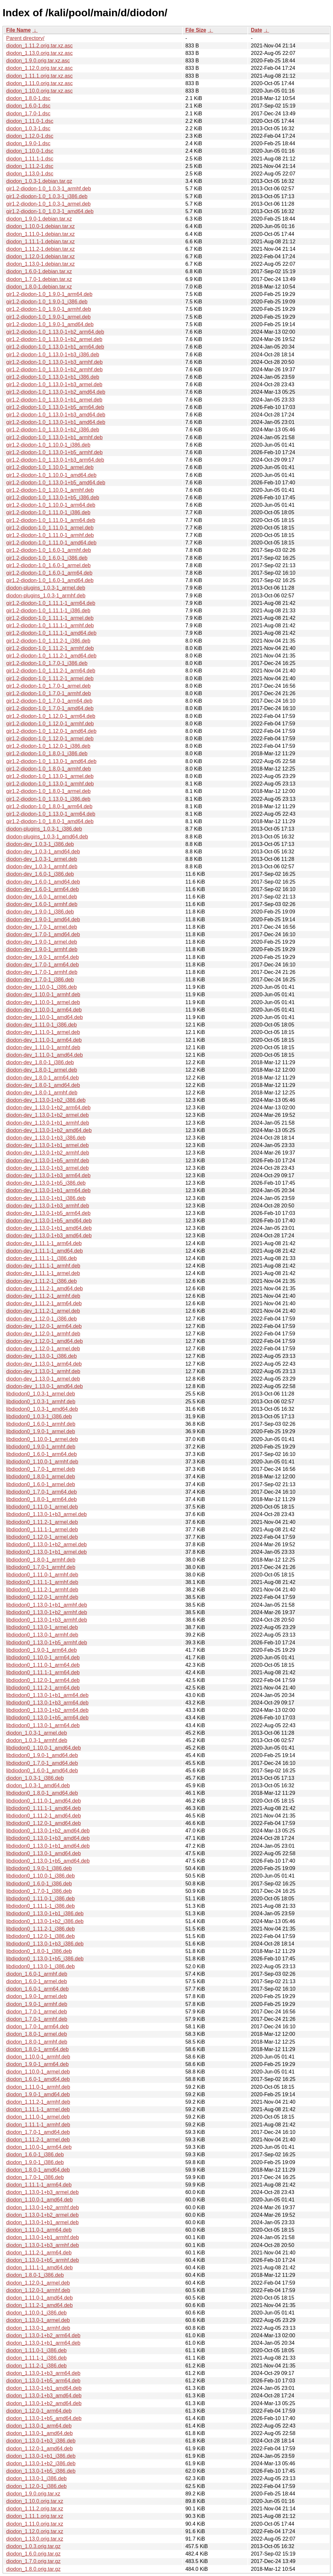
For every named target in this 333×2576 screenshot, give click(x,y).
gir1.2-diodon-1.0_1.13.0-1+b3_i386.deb (52, 354)
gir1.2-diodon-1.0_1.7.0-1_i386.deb (46, 663)
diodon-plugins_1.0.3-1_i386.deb (44, 829)
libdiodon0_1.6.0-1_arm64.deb (41, 1454)
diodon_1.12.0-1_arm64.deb (39, 2411)
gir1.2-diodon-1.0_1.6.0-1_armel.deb (48, 565)
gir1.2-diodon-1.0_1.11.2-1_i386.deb (48, 641)
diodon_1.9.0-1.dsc (28, 143)
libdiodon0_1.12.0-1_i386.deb (40, 1936)
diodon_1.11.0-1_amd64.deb (39, 2298)
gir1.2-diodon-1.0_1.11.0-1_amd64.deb (51, 542)
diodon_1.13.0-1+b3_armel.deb (42, 2192)
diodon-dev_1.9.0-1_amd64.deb (43, 919)
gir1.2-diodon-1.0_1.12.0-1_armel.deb (50, 738)
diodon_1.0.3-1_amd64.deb (38, 1785)
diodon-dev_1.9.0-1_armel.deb (41, 942)
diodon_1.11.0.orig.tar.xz (34, 2524)
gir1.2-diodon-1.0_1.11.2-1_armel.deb (50, 678)
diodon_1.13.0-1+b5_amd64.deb (44, 2418)
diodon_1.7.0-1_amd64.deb (38, 2132)
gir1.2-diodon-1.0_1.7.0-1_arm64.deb (49, 701)
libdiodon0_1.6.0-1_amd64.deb (42, 1770)
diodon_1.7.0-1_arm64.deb (37, 2026)
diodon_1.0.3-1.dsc (28, 128)
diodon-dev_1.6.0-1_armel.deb (41, 896)
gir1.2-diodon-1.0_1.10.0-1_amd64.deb (51, 475)
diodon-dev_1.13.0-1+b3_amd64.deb (49, 1235)
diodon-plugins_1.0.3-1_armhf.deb (46, 595)
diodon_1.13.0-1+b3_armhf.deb (42, 2245)
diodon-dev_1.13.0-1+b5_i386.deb (46, 1183)
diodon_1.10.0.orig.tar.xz (34, 2501)
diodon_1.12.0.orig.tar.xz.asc (39, 68)
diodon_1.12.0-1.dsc (29, 136)
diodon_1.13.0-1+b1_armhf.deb (42, 2237)
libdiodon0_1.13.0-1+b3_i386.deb (45, 1943)
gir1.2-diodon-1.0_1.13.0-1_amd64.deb (51, 761)
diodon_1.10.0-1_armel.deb (38, 2071)
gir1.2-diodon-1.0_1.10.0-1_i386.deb (48, 445)
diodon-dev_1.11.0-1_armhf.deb (43, 1047)
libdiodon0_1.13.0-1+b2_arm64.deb (47, 1710)
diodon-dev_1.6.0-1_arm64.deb (42, 889)
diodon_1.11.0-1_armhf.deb (38, 2087)
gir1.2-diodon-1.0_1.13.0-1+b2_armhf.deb (54, 369)
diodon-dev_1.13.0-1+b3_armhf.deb (47, 1205)
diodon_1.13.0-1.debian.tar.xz (40, 264)
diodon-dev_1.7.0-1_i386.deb (40, 979)
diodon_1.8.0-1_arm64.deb (37, 2049)
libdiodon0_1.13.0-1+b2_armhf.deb (46, 1612)
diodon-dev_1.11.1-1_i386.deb (41, 1258)
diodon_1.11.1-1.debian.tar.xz (40, 241)
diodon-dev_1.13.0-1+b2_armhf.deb (47, 1152)
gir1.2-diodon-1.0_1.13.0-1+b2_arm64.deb (55, 332)
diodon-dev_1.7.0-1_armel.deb (41, 927)
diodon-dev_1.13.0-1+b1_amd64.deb (49, 1228)
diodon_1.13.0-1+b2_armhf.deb (42, 2207)
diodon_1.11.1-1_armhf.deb (38, 2124)
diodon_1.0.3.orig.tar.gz (33, 2546)
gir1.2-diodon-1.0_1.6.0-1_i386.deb (46, 558)
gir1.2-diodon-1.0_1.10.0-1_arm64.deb (50, 505)
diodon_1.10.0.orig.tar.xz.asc (39, 91)
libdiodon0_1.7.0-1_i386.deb (39, 1891)
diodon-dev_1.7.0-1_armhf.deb (41, 972)
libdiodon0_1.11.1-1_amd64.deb (43, 1808)
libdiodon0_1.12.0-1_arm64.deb (43, 1680)
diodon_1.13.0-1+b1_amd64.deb (44, 2388)
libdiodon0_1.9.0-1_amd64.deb (42, 1755)
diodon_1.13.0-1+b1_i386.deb (40, 2456)
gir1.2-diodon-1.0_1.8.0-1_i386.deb (46, 753)
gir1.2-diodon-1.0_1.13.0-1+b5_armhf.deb (54, 452)
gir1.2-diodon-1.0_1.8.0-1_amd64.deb (50, 821)
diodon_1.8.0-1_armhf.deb (36, 2042)
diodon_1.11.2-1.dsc (29, 166)
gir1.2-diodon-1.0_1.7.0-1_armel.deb (48, 686)
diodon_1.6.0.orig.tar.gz (33, 2554)
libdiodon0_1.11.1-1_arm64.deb (43, 1672)
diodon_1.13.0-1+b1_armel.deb (42, 2222)
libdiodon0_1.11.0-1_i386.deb (40, 1898)
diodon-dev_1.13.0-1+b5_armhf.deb (47, 1160)
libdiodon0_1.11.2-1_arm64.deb (43, 1687)
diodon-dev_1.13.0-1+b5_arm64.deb (48, 1213)
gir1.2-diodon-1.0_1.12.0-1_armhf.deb (50, 723)
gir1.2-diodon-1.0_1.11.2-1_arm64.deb (50, 670)
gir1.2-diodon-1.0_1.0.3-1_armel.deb (48, 204)
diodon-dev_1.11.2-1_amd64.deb (44, 1288)
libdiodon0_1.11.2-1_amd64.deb (43, 1815)
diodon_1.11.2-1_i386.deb (36, 2365)
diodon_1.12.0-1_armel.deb (38, 2283)
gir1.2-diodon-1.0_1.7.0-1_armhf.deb (48, 693)
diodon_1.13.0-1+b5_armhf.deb (42, 2260)
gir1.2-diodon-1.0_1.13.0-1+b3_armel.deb (54, 384)
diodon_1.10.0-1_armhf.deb (38, 2057)
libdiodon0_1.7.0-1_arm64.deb (41, 1492)
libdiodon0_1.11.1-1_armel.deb (42, 1529)
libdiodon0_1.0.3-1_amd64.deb (42, 1409)
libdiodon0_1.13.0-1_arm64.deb (43, 1725)
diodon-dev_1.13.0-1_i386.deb (41, 1356)
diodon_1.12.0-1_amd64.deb (39, 2448)
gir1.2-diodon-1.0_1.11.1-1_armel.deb (50, 618)
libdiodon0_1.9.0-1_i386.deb (39, 1868)
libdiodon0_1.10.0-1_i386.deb (40, 1876)
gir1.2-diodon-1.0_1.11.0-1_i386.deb (48, 512)
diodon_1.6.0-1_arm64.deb (37, 1989)
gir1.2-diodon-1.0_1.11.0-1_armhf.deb (50, 535)
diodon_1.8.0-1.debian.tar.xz (39, 286)
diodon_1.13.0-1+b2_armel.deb (42, 2215)
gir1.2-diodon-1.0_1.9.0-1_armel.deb (48, 317)
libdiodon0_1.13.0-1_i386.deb (40, 1966)
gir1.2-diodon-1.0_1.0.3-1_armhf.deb (48, 188)
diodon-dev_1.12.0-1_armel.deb (43, 1348)
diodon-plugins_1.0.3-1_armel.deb (45, 588)
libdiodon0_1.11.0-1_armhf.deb (42, 1574)
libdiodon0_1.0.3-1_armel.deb (40, 1393)
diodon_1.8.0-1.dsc (28, 98)
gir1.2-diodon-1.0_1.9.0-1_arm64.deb (49, 294)
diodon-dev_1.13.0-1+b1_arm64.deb (48, 1190)
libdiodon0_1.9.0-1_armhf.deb (40, 1446)
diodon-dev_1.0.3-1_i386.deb (40, 844)
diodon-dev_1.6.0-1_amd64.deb (43, 882)
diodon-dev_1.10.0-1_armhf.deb (43, 994)
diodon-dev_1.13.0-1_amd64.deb (44, 1386)
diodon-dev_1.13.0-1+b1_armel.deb (47, 1145)
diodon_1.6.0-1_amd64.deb (38, 2079)
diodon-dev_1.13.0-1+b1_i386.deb (46, 1198)
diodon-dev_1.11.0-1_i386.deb (41, 1024)
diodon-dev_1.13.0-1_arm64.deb (44, 1364)
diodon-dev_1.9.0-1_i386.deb (40, 911)
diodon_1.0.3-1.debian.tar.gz (39, 181)
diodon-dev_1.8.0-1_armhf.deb (41, 1092)
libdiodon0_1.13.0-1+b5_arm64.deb (47, 1717)
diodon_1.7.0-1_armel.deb (36, 2011)
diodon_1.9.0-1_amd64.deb (38, 2094)
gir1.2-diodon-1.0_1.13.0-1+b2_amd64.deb (55, 392)
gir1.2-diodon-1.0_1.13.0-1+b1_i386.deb (52, 377)
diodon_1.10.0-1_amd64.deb (39, 2199)
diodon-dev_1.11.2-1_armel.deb (43, 1311)
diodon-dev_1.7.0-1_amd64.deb (43, 934)
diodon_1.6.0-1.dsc (28, 105)
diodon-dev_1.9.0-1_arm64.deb (42, 957)
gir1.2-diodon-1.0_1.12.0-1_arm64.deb (50, 716)
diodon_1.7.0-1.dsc (28, 113)
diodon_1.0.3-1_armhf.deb (36, 1740)
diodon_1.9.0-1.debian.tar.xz (39, 219)
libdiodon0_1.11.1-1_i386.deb (40, 1906)
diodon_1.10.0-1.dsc (29, 151)
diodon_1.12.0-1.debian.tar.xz (40, 256)
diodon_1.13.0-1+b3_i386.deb (40, 2440)
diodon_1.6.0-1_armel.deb (36, 1981)
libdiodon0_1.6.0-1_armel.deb (40, 1484)
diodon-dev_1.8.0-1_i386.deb (40, 1062)
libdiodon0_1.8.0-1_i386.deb (39, 1951)
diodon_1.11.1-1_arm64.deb (39, 2184)
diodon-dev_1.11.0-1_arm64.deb (44, 1040)
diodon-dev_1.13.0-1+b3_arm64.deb (48, 1175)
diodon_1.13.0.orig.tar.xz (34, 2539)
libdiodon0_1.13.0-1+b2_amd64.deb (48, 1830)
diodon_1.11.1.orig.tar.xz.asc (39, 76)
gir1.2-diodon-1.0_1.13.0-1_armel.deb (50, 776)
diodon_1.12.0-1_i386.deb (36, 2486)
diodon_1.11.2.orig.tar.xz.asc (39, 45)
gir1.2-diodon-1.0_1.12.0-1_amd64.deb (51, 731)
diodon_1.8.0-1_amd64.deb (38, 2170)
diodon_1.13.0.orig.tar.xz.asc (39, 53)
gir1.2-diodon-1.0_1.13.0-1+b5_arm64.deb (55, 407)
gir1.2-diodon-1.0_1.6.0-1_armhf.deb (48, 550)
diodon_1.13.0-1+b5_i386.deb (40, 2471)
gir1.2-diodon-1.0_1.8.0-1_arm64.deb (49, 806)
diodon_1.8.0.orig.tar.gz (33, 2569)
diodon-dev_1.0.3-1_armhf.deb (41, 866)
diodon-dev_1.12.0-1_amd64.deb (44, 1341)
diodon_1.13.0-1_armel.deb (38, 2320)
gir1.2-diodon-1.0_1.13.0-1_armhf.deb (50, 783)
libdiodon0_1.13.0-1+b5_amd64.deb (48, 1861)
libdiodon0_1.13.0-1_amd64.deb (43, 1853)
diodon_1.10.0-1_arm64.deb (39, 2147)
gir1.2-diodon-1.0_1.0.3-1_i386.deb (46, 196)
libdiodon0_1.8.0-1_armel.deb (40, 1476)
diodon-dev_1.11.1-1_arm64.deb (44, 1243)
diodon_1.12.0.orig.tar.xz (34, 2531)
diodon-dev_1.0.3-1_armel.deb (41, 859)
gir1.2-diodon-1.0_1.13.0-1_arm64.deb (50, 814)
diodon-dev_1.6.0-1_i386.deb (40, 874)
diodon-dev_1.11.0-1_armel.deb (43, 1032)
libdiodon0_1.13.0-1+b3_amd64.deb (48, 1838)
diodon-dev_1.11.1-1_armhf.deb (43, 1266)
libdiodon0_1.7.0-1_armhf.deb (40, 1567)
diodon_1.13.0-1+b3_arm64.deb (43, 2373)
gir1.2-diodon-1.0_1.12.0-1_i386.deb (48, 746)
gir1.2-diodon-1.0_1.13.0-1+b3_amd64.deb (55, 414)
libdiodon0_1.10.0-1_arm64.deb (43, 1657)
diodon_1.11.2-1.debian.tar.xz (40, 249)
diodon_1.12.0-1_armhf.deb (38, 2290)
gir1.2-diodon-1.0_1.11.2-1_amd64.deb (51, 655)
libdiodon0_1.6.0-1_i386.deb (39, 1883)
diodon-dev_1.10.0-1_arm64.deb (44, 1010)
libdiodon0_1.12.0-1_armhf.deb (42, 1597)
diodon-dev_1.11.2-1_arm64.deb (44, 1303)
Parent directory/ (25, 38)
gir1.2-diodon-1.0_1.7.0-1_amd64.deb (50, 708)
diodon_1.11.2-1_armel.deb (38, 2139)
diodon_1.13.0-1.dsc (29, 173)
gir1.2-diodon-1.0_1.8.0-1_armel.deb (48, 791)
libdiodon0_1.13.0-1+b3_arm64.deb (47, 1702)
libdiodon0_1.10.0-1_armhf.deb (42, 1461)
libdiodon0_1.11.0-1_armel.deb (42, 1507)
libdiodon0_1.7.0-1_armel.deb (40, 1469)
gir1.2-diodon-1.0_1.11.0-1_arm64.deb (50, 520)
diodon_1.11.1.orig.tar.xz (34, 2516)
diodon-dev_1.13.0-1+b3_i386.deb (46, 1138)
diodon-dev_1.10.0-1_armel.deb (43, 1002)
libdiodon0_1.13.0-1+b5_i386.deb (45, 1958)
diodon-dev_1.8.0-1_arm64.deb (42, 1077)
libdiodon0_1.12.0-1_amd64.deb (43, 1823)
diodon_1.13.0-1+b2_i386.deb (40, 2463)
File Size (195, 30)
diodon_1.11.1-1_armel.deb (38, 2109)
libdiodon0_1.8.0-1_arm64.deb (41, 1499)
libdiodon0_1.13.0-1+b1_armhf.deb (46, 1605)
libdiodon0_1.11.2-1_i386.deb (40, 1929)
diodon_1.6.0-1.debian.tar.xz (39, 271)
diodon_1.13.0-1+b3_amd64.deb (44, 2395)
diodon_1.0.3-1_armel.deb (36, 1733)
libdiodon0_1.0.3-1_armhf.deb (40, 1401)
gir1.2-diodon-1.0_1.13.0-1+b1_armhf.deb (54, 437)
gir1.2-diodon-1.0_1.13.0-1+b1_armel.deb (54, 399)
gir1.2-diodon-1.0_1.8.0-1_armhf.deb (48, 769)
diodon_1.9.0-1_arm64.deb (37, 2064)
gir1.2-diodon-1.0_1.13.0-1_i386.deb (48, 799)
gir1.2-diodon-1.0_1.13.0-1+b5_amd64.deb (55, 482)
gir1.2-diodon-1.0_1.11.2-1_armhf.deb (50, 648)
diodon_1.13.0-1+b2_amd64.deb (44, 2403)
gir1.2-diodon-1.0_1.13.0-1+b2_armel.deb (54, 339)
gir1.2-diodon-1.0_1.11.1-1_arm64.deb (50, 603)
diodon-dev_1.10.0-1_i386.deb (41, 987)
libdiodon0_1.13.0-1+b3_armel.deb (46, 1514)
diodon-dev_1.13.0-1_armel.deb (43, 1379)
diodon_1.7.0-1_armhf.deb (36, 2019)
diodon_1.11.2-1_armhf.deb (38, 2102)
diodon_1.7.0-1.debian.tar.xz (39, 279)
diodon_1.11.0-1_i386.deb (36, 2350)
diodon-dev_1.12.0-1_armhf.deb (43, 1333)
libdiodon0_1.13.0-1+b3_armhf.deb (46, 1620)
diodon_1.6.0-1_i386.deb (35, 2154)
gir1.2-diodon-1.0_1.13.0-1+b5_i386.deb (52, 497)
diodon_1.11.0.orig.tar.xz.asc (39, 83)
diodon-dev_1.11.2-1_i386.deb (41, 1281)
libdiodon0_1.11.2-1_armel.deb (42, 1522)
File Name (18, 30)
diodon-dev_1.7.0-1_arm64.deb (42, 964)
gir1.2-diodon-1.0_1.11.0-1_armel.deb (50, 527)
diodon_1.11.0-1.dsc (29, 121)
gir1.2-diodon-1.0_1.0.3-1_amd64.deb (50, 211)
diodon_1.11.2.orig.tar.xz (34, 2508)
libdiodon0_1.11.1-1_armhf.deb (42, 1582)
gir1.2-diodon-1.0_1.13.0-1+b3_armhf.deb (54, 362)
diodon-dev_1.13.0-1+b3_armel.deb (47, 1168)
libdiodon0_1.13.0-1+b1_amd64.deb (48, 1846)
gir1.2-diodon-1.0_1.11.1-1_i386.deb (48, 610)
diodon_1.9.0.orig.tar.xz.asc (38, 60)
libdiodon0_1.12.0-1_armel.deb (42, 1537)
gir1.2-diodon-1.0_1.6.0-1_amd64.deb (50, 580)
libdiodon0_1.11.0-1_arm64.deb (43, 1665)
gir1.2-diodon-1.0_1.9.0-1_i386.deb (46, 301)
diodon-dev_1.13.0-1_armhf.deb (43, 1371)
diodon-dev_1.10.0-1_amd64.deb (44, 1017)
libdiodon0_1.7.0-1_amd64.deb (42, 1763)
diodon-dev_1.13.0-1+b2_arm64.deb (48, 1107)
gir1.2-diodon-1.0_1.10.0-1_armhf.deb (50, 490)
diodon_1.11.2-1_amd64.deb (39, 2305)
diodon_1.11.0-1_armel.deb (38, 2117)
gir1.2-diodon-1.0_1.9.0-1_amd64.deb (50, 324)
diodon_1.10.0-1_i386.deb (36, 2312)
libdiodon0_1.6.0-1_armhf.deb (40, 1424)
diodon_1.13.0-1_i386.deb (36, 2478)
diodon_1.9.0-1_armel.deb (36, 1996)
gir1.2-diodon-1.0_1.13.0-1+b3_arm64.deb (55, 460)
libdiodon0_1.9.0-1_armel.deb (40, 1431)
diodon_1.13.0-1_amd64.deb (39, 2433)
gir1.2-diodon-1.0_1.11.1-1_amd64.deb (51, 633)
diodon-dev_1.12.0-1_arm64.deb (44, 1326)
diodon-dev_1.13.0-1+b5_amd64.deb (49, 1220)
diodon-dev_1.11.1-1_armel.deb (43, 1273)
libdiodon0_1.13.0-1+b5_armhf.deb (46, 1642)
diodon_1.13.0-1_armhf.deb (38, 2328)
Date (256, 30)
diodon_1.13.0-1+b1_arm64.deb (43, 2343)
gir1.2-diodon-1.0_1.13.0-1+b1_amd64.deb (55, 422)
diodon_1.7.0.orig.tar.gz (33, 2561)
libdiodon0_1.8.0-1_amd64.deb (42, 1793)
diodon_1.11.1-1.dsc (29, 158)
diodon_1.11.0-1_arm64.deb (39, 2230)
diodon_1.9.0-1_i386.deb (35, 2162)
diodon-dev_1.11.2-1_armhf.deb (43, 1296)
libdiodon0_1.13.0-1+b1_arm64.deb (47, 1695)
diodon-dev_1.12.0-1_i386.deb (41, 1318)
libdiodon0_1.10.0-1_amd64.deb (43, 1748)
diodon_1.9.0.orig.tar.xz (33, 2493)
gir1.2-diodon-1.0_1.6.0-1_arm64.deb (49, 573)
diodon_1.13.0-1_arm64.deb (39, 2426)
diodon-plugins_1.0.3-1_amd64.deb (47, 836)
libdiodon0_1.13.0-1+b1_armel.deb (46, 1552)
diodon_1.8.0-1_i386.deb (35, 2275)
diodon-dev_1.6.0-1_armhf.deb (41, 904)
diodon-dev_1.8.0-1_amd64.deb (43, 1085)
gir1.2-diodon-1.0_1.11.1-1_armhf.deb (50, 625)
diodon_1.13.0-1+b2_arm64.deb (43, 2335)
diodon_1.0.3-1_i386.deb (35, 1778)
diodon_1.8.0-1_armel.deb (36, 2034)
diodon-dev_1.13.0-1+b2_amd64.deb (49, 1130)
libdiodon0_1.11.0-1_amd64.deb (43, 1801)
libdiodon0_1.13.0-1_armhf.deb (42, 1635)
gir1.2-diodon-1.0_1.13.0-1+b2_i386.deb (52, 429)
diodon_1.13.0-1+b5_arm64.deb (43, 2380)
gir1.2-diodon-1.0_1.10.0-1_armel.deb (50, 467)
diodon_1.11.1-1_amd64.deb (39, 2267)
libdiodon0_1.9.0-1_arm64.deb (41, 1650)
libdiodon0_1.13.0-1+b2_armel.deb (46, 1544)
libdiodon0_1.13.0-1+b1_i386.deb (45, 1913)
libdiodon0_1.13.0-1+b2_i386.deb (45, 1921)
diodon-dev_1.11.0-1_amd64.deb (44, 1055)
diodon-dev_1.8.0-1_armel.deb (41, 1070)
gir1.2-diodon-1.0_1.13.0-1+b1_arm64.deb (55, 347)
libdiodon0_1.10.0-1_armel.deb (42, 1439)
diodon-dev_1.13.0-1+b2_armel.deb (47, 1115)
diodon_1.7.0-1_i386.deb (35, 2177)
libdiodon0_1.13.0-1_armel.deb (42, 1627)
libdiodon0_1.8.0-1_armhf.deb (40, 1559)
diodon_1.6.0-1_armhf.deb (36, 1974)
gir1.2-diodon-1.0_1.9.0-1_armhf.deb (48, 309)
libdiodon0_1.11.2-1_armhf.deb (42, 1589)
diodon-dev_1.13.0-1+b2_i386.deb (46, 1100)
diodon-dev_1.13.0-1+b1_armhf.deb (47, 1123)
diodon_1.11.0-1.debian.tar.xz (40, 234)
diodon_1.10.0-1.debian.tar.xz (40, 226)
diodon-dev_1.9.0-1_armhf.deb (41, 949)
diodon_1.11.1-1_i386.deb (36, 2358)
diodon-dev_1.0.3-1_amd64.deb (43, 851)
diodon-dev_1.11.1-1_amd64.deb (44, 1251)
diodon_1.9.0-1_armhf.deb (36, 2004)
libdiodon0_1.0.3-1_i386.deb (39, 1416)
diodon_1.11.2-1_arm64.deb (39, 2252)
